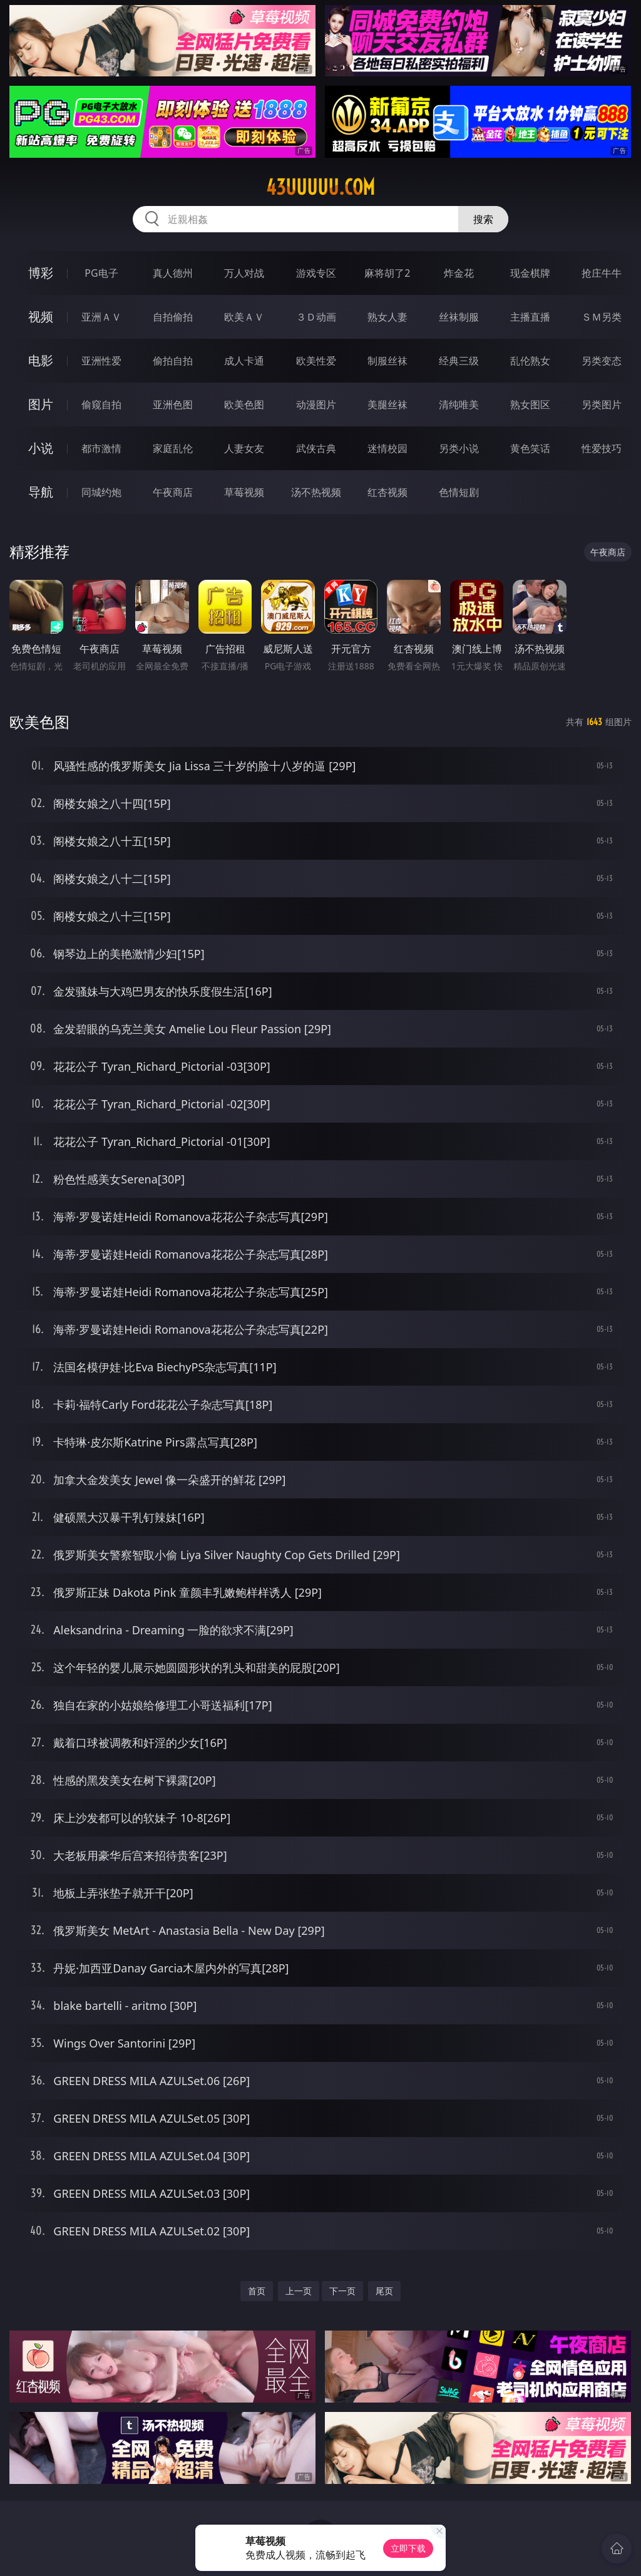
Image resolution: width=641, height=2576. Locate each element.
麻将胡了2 (387, 273)
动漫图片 (316, 404)
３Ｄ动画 (316, 317)
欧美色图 (244, 404)
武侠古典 (316, 448)
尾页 (384, 2291)
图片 (40, 404)
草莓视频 (244, 492)
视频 (40, 316)
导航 (40, 491)
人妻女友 (244, 448)
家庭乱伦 (173, 448)
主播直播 (530, 317)
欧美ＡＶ (244, 317)
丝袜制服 (459, 317)
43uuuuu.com (320, 187)
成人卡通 (244, 361)
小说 (40, 448)
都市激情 (101, 448)
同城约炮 (101, 492)
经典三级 (459, 361)
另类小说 (459, 448)
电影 (40, 360)
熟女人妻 (387, 317)
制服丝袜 (387, 361)
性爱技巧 (602, 448)
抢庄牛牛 (602, 273)
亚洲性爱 (101, 361)
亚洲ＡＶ (101, 317)
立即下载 (408, 2548)
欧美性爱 (316, 361)
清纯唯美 (459, 404)
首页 (256, 2291)
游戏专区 (316, 273)
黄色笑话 (530, 448)
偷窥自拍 (101, 404)
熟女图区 (530, 404)
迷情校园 (387, 448)
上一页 (298, 2291)
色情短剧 (459, 492)
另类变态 (602, 361)
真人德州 (173, 273)
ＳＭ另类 (602, 317)
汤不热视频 (316, 492)
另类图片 (602, 404)
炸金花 (459, 273)
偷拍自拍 (173, 361)
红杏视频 (387, 492)
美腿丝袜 (387, 404)
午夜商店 (173, 492)
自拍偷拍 (173, 317)
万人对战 (244, 273)
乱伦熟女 (530, 361)
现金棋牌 (530, 273)
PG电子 (101, 273)
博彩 (40, 272)
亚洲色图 (173, 404)
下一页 (342, 2291)
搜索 (483, 219)
